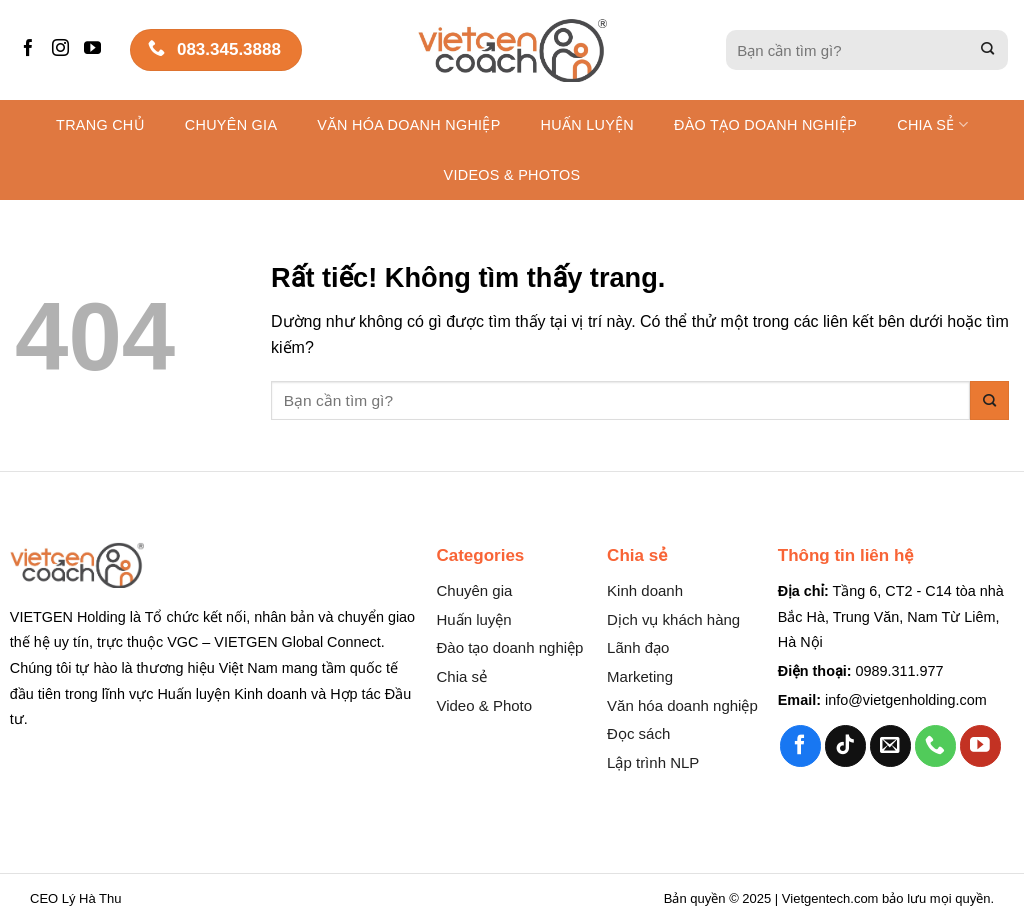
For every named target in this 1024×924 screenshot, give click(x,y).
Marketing (640, 676)
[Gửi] (988, 50)
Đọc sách (638, 733)
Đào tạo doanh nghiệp (509, 647)
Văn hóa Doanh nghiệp (408, 125)
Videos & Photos (512, 175)
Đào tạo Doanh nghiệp (765, 125)
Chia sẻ (932, 124)
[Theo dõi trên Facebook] (31, 49)
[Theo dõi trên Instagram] (63, 49)
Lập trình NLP (653, 762)
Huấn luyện (587, 125)
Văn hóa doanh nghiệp (682, 705)
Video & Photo (484, 705)
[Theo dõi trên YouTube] (95, 49)
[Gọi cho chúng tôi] (935, 745)
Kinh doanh (645, 590)
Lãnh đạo (638, 647)
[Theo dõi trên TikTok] (845, 745)
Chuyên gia (231, 125)
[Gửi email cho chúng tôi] (890, 745)
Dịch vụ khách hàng (673, 619)
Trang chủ (100, 125)
